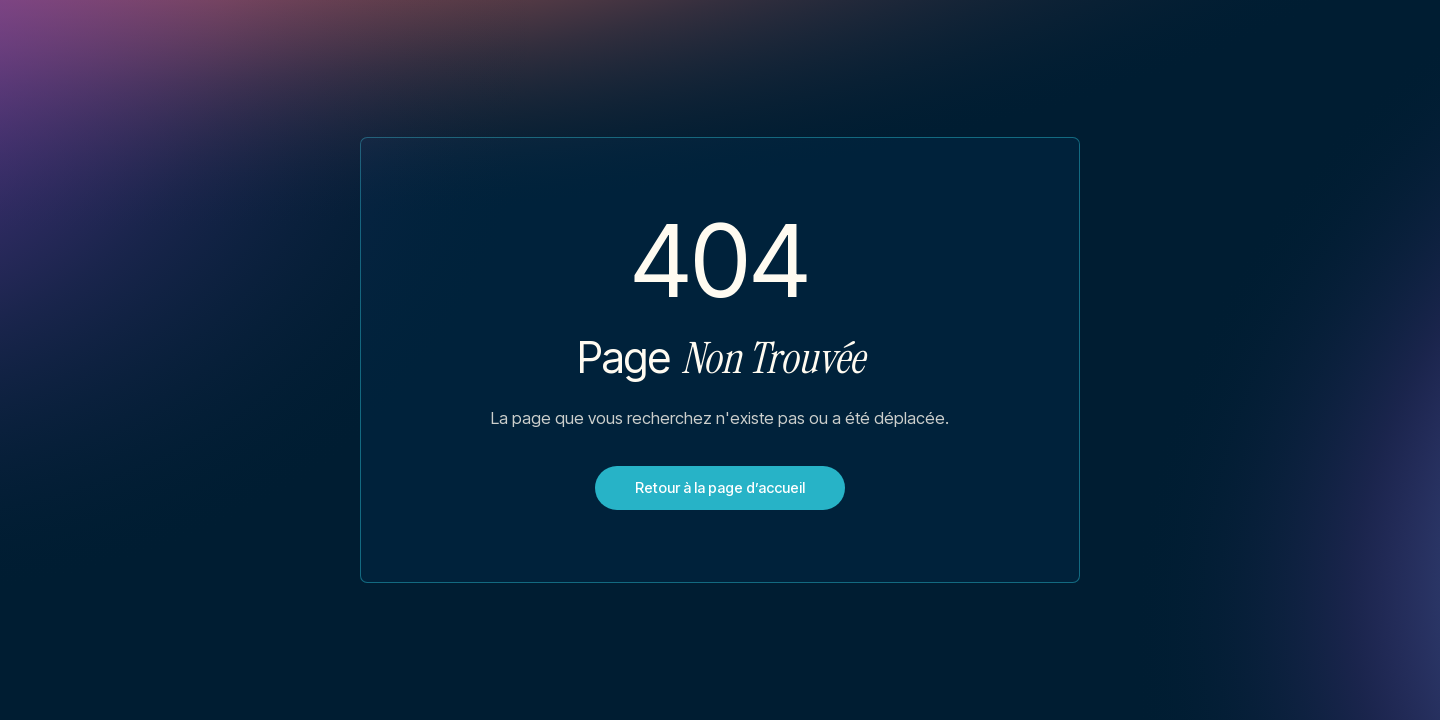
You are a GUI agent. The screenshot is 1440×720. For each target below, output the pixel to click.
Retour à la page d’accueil (720, 487)
